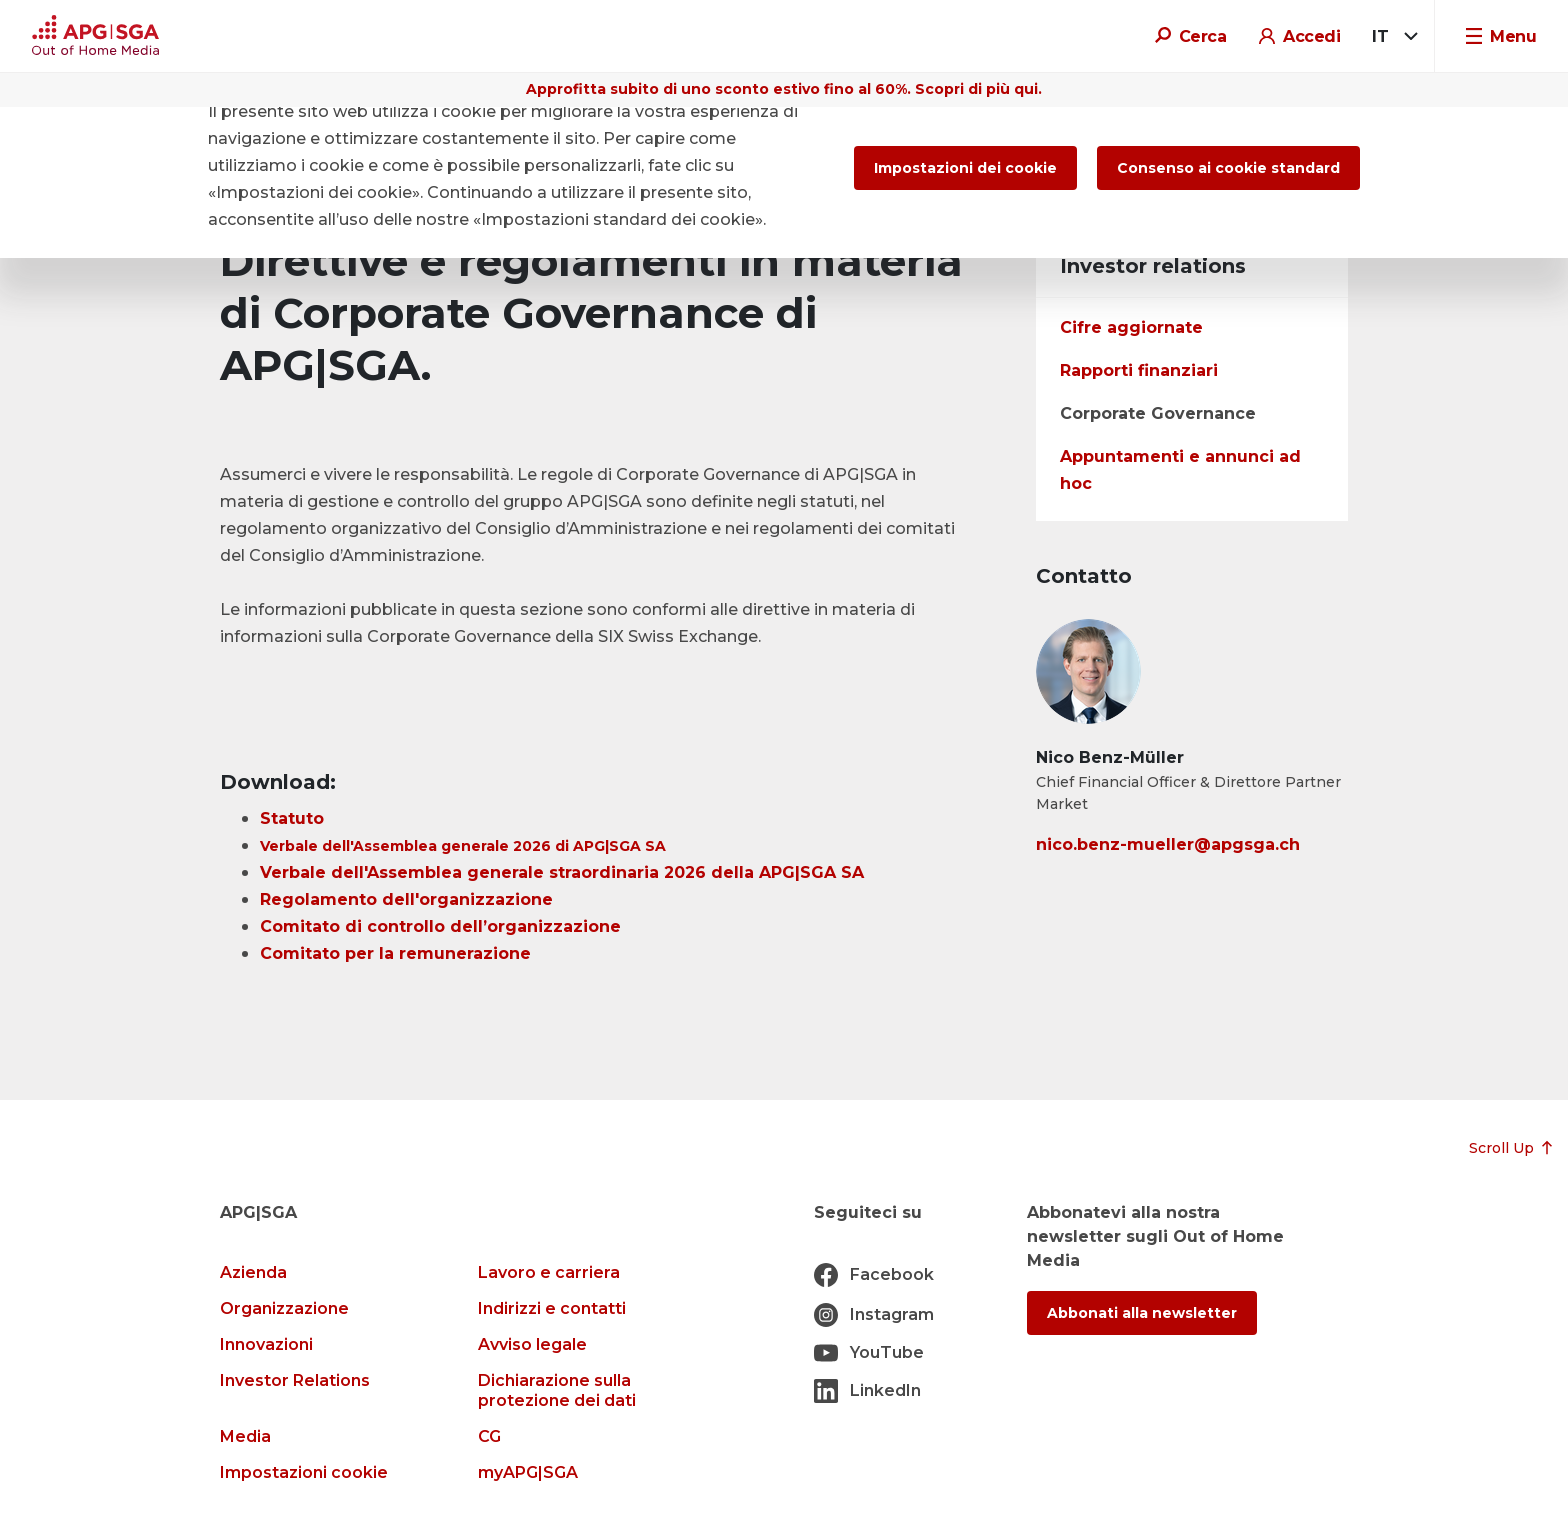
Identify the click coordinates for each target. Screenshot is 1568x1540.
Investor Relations (295, 1380)
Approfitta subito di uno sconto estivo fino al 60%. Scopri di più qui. (784, 89)
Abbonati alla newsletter (1142, 1313)
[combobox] (1391, 37)
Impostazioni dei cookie (965, 168)
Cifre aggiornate (1131, 327)
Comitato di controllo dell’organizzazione (440, 926)
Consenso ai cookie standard (1228, 168)
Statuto (292, 818)
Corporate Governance (1158, 413)
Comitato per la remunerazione (395, 953)
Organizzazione (284, 1308)
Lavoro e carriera (549, 1272)
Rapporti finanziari (1139, 370)
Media (245, 1436)
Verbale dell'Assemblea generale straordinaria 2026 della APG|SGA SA (562, 872)
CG (489, 1436)
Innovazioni (266, 1344)
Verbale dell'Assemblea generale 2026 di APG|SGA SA (463, 846)
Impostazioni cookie (304, 1472)
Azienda (253, 1272)
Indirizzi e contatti (552, 1308)
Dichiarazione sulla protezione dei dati (557, 1390)
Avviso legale (532, 1344)
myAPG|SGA (528, 1472)
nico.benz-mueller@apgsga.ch (1168, 844)
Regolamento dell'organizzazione (406, 899)
